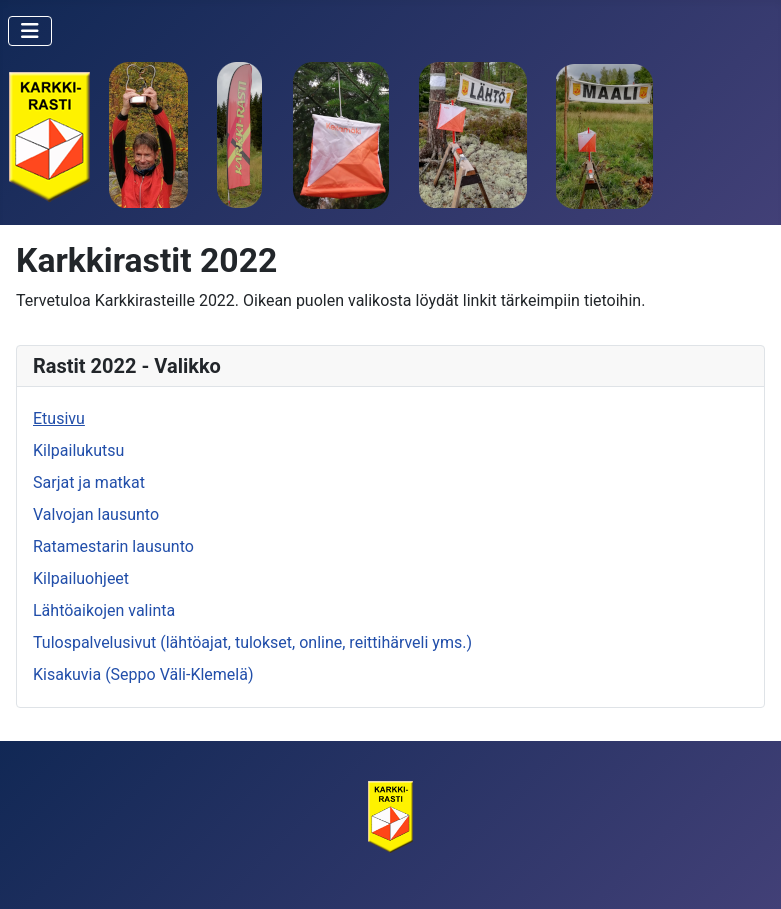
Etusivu (59, 418)
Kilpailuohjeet (81, 578)
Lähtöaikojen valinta (104, 610)
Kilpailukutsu (78, 450)
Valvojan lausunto (96, 514)
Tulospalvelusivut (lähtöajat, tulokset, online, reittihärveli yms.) (252, 642)
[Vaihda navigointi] (30, 31)
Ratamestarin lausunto (113, 546)
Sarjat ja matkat (89, 482)
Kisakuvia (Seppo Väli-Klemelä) (143, 674)
